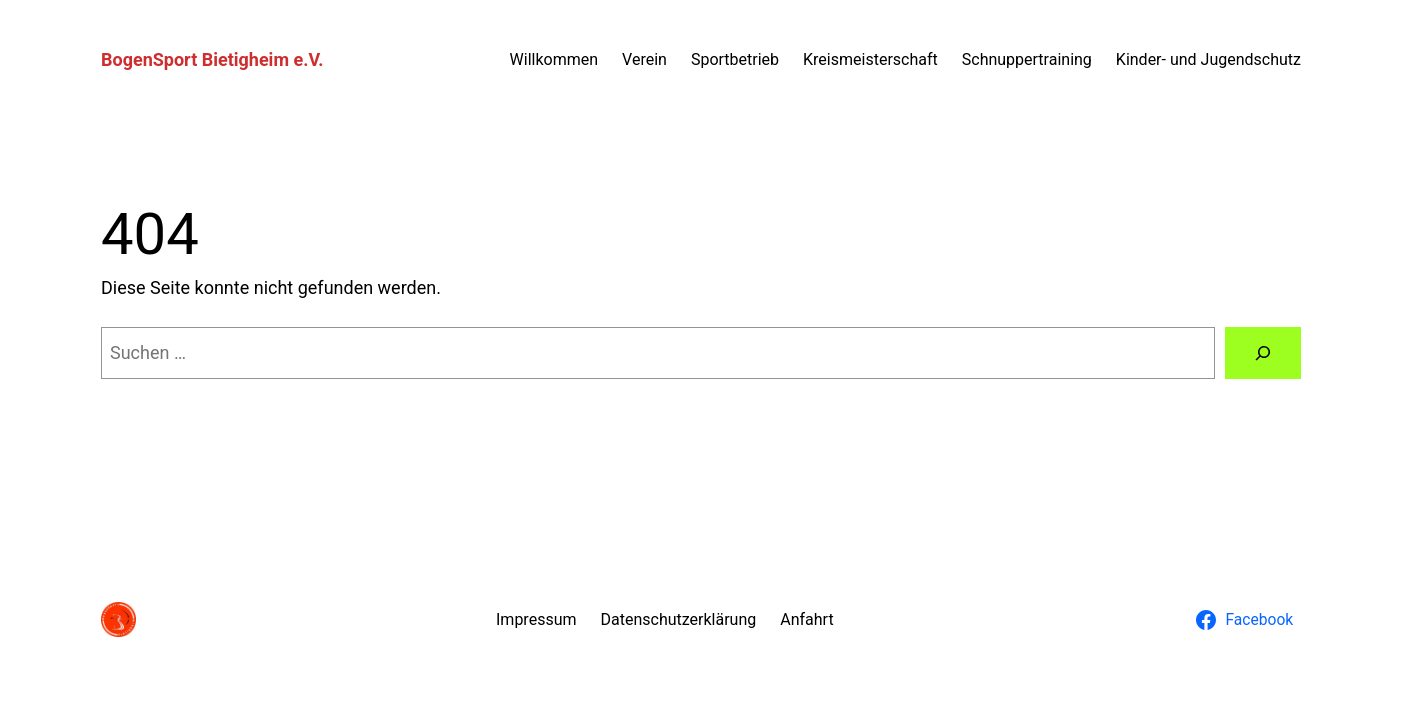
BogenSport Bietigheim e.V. (212, 59)
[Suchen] (1263, 353)
